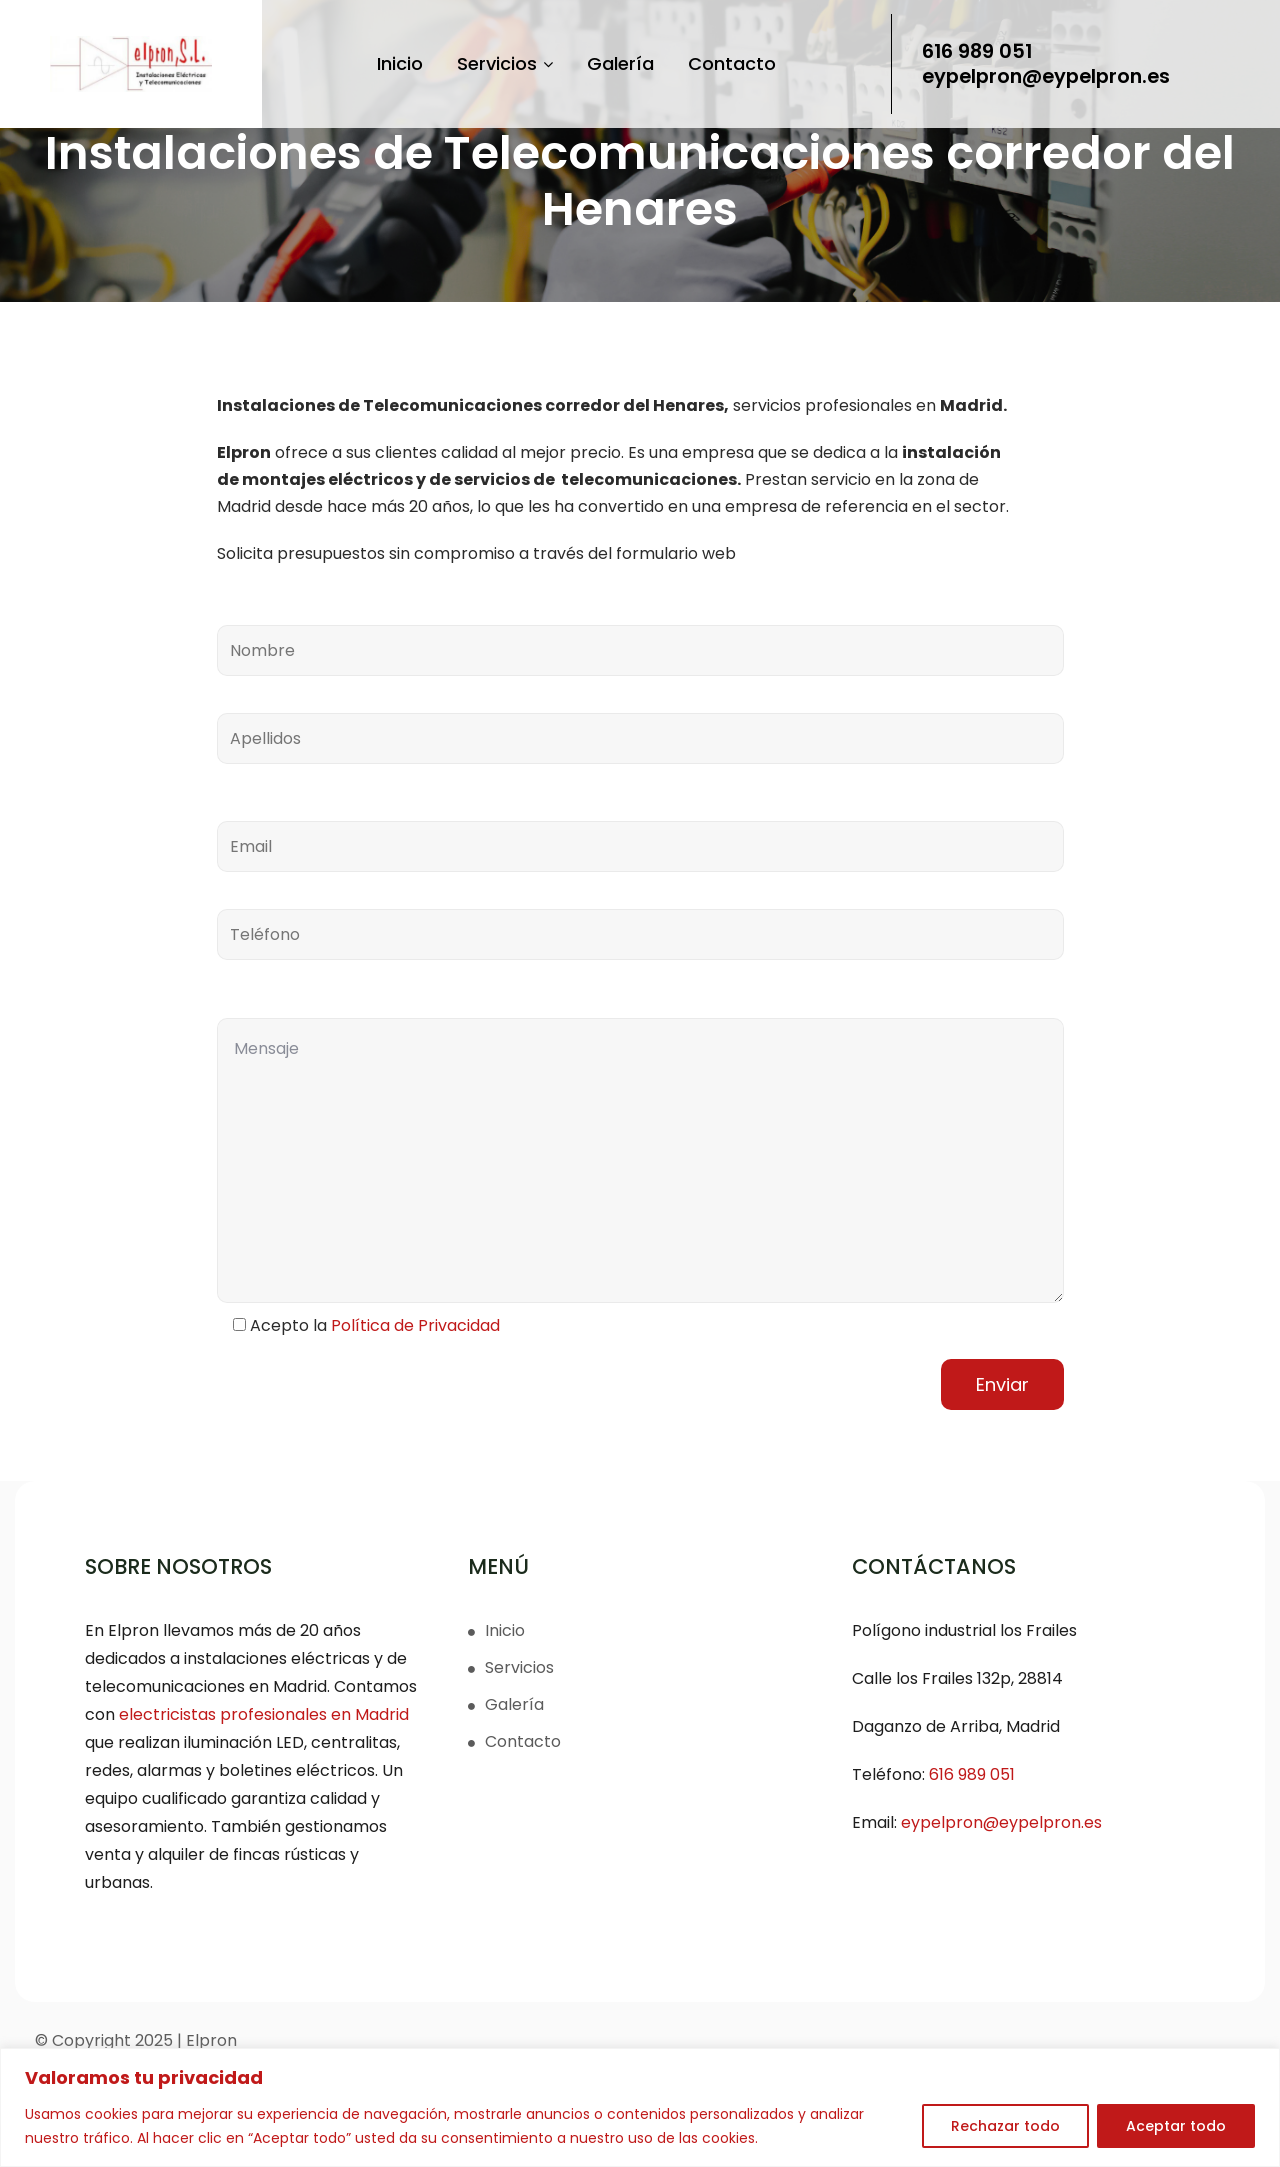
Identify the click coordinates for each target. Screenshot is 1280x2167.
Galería (613, 63)
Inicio (393, 63)
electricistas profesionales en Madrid (264, 1714)
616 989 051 (966, 52)
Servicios (498, 63)
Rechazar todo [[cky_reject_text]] (1005, 2126)
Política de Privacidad (415, 1325)
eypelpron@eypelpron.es (1040, 76)
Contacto (725, 63)
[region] (640, 2107)
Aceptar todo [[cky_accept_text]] (1176, 2126)
